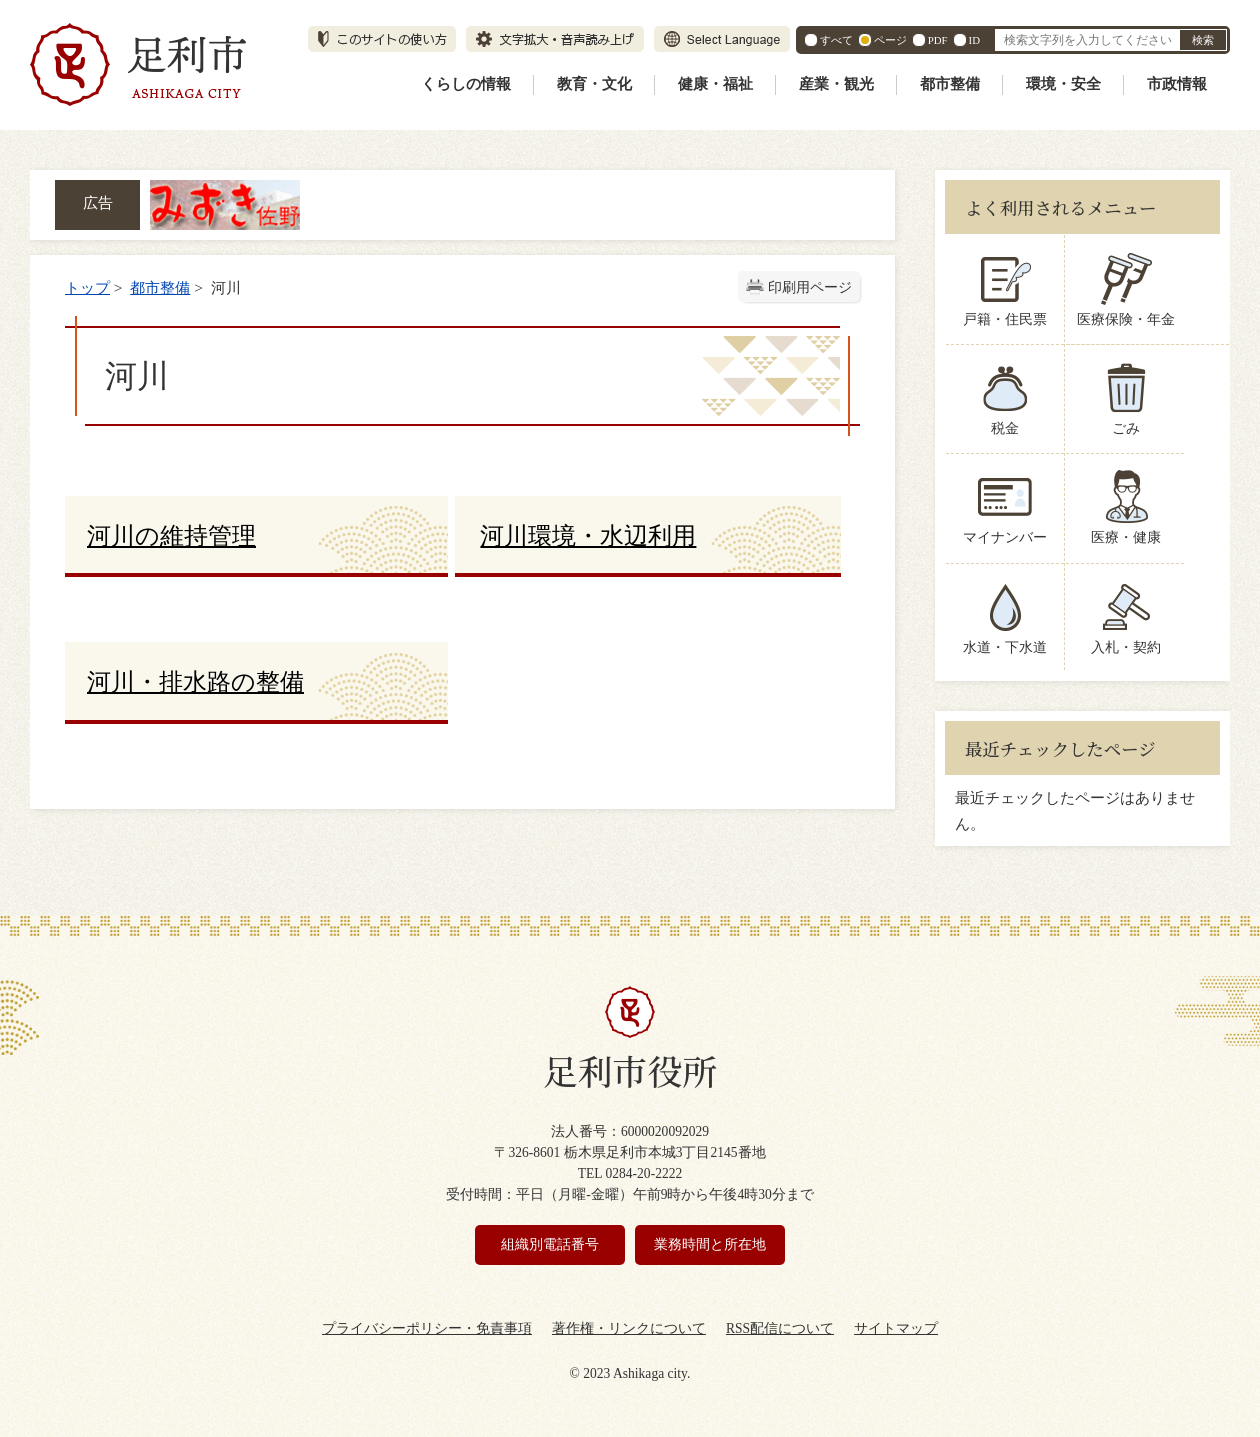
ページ (890, 40)
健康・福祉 (715, 84)
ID (974, 40)
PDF (938, 40)
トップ (87, 287)
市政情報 (1177, 84)
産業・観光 (836, 84)
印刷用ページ (810, 287)
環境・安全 (1063, 84)
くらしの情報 (466, 84)
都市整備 (950, 84)
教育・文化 (594, 84)
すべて (836, 40)
